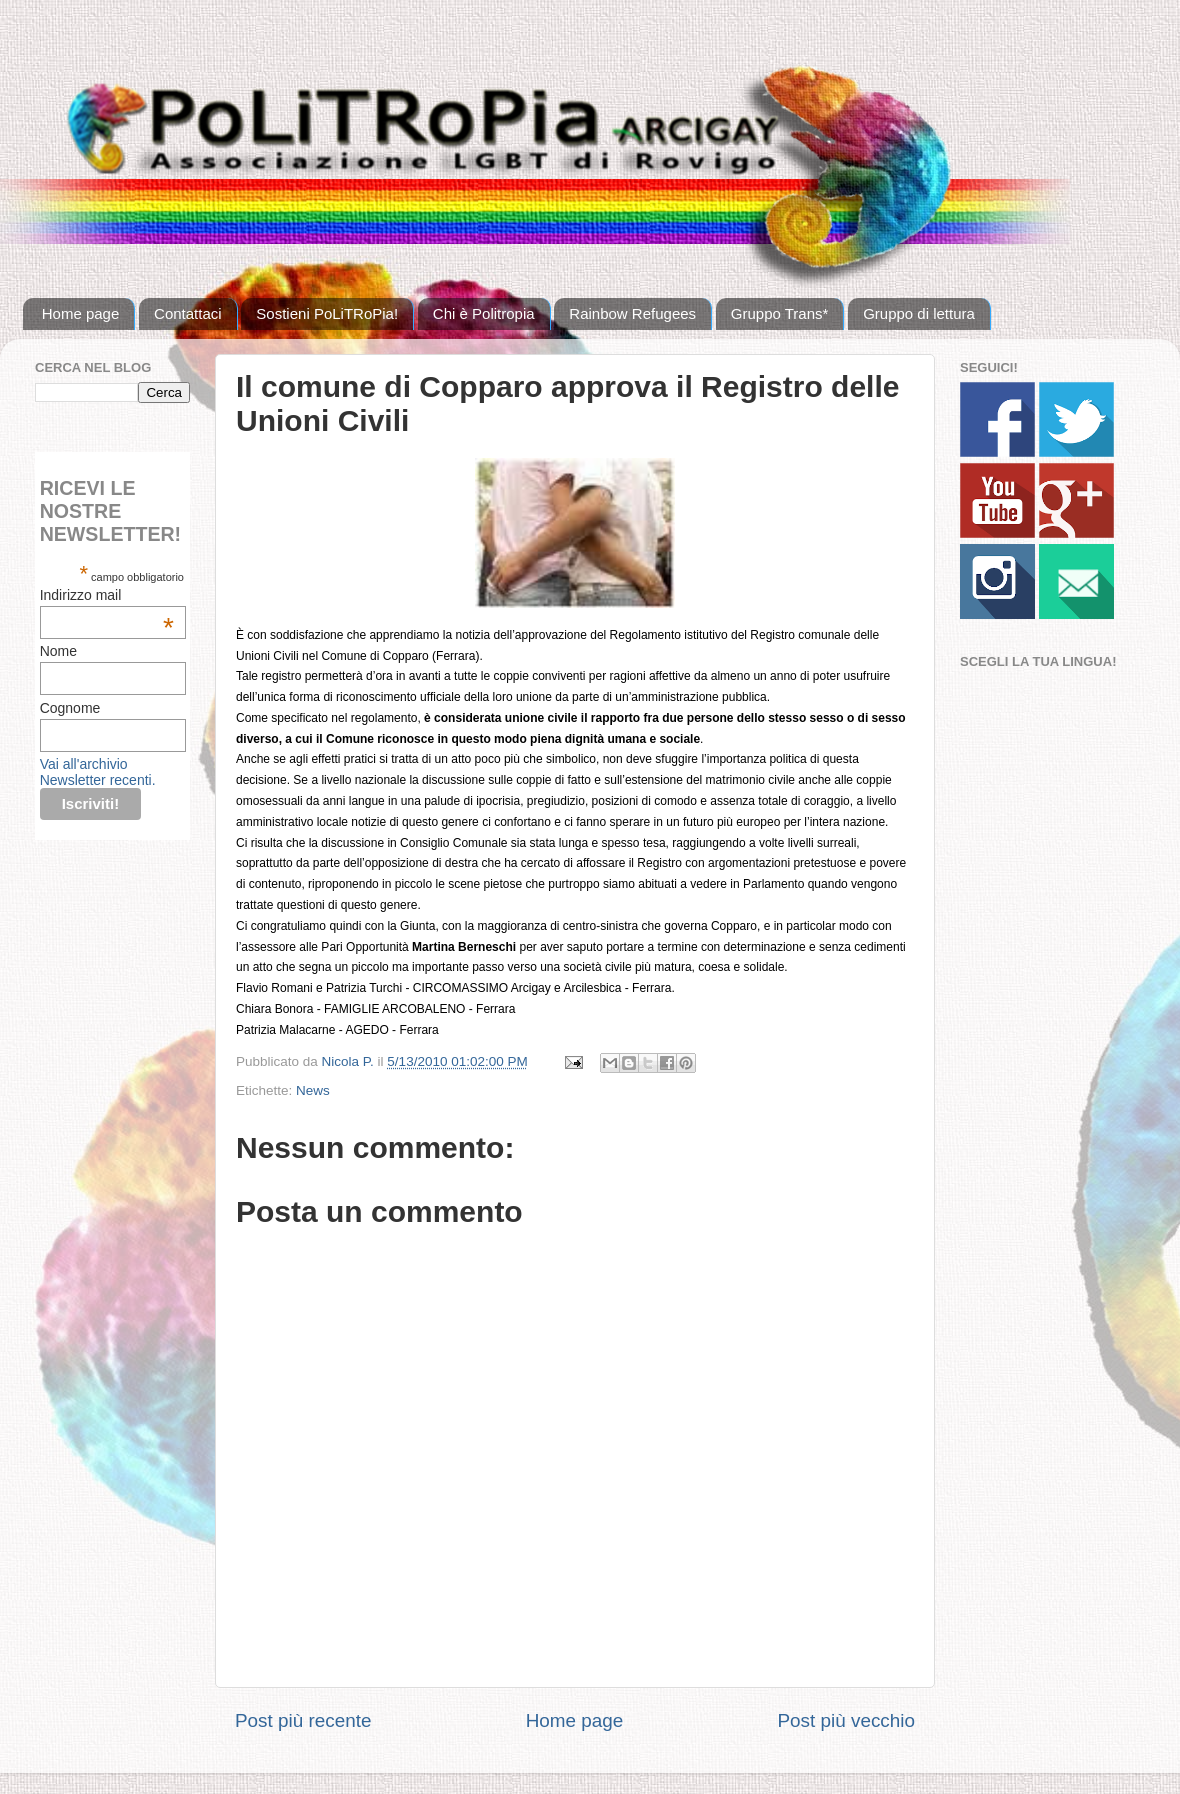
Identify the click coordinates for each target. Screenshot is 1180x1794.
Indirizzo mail (107, 595)
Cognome (70, 708)
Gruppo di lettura (919, 313)
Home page (81, 313)
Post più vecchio (846, 1720)
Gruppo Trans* (780, 313)
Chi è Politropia (484, 313)
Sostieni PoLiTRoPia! (327, 313)
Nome (58, 651)
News (313, 1090)
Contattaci (188, 313)
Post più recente (303, 1720)
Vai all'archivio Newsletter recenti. (98, 772)
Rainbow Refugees (632, 313)
